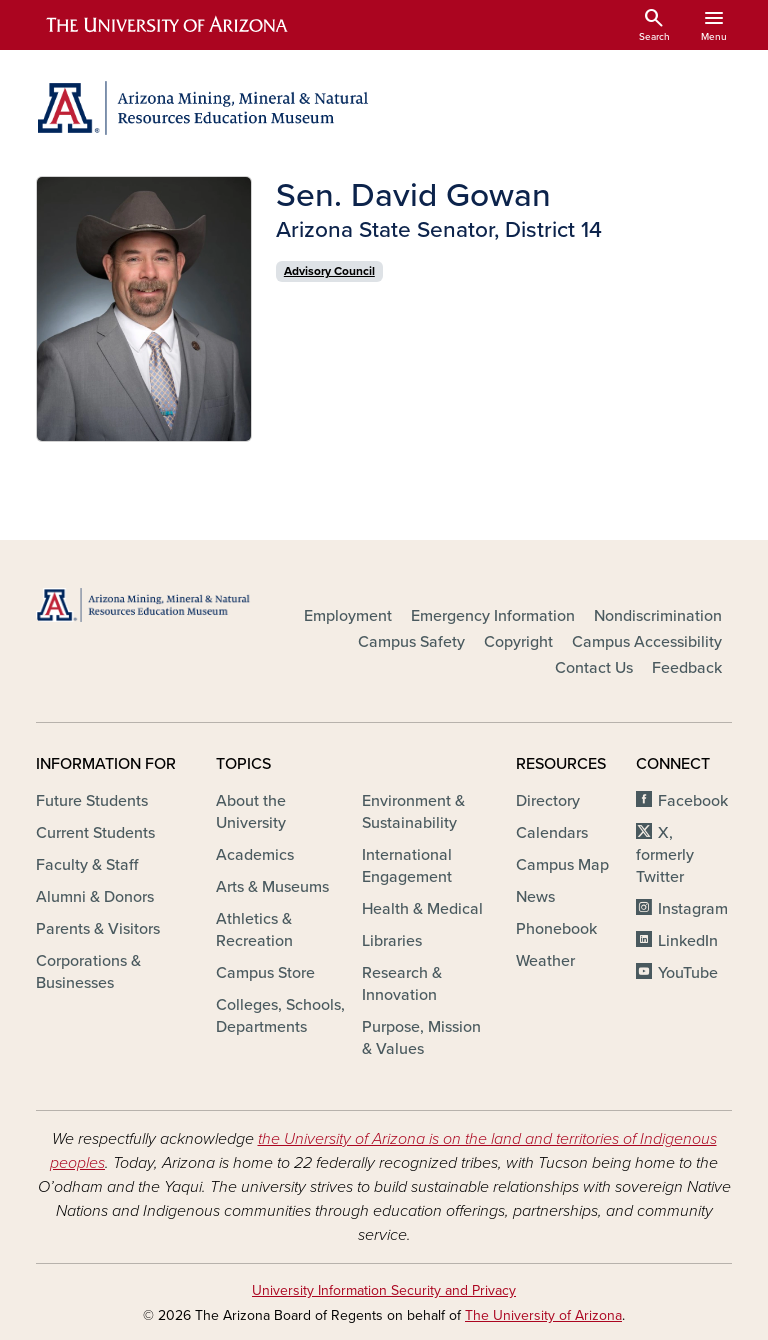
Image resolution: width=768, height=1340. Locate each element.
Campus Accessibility (647, 642)
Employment (348, 616)
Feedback (687, 668)
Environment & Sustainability (413, 812)
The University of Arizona (543, 1315)
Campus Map (562, 865)
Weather (545, 961)
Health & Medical (422, 909)
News (535, 897)
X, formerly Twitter (665, 855)
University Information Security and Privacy (384, 1290)
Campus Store (265, 973)
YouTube (688, 973)
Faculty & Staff (87, 865)
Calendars (552, 833)
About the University (251, 812)
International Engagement (407, 866)
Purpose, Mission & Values (421, 1038)
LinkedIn (688, 941)
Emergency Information (493, 616)
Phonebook (556, 929)
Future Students (92, 801)
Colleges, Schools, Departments (280, 1016)
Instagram (693, 909)
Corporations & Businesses (88, 972)
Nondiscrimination (658, 616)
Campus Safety (411, 642)
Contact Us (594, 668)
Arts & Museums (272, 887)
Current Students (95, 833)
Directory (548, 801)
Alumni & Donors (95, 897)
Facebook (693, 801)
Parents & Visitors (98, 929)
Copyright (518, 642)
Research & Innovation (402, 984)
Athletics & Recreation (254, 930)
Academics (255, 855)
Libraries (392, 941)
